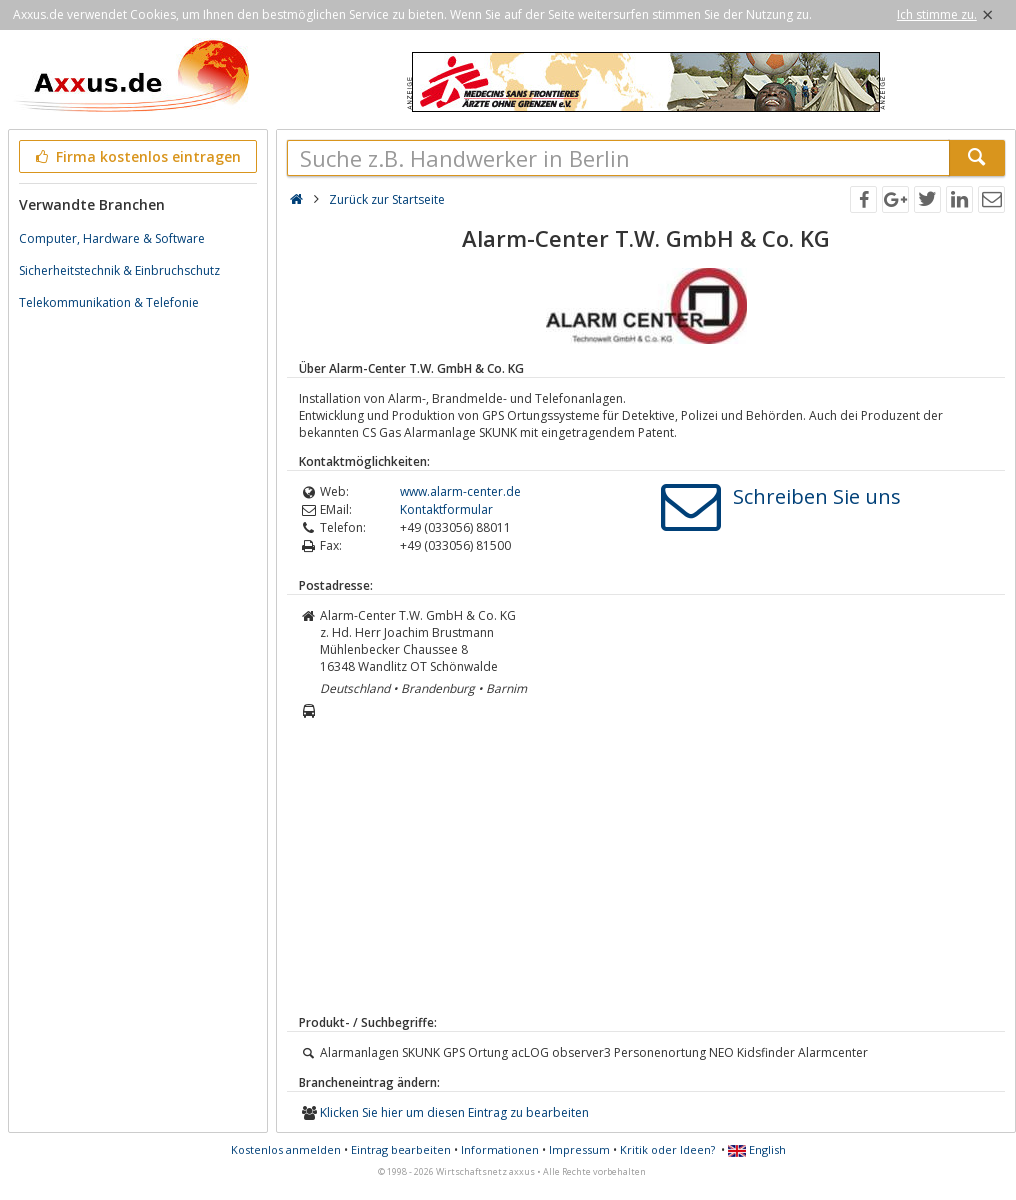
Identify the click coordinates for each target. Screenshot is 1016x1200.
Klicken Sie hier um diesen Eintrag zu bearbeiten (454, 1112)
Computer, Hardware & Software (112, 238)
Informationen (500, 1149)
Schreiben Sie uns (817, 496)
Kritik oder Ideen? (667, 1149)
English (757, 1149)
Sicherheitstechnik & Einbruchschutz (119, 270)
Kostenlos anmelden (286, 1149)
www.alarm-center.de (460, 491)
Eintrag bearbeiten (401, 1149)
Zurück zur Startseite (387, 199)
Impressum (579, 1149)
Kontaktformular (446, 509)
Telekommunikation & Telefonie (109, 302)
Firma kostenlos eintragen (136, 156)
